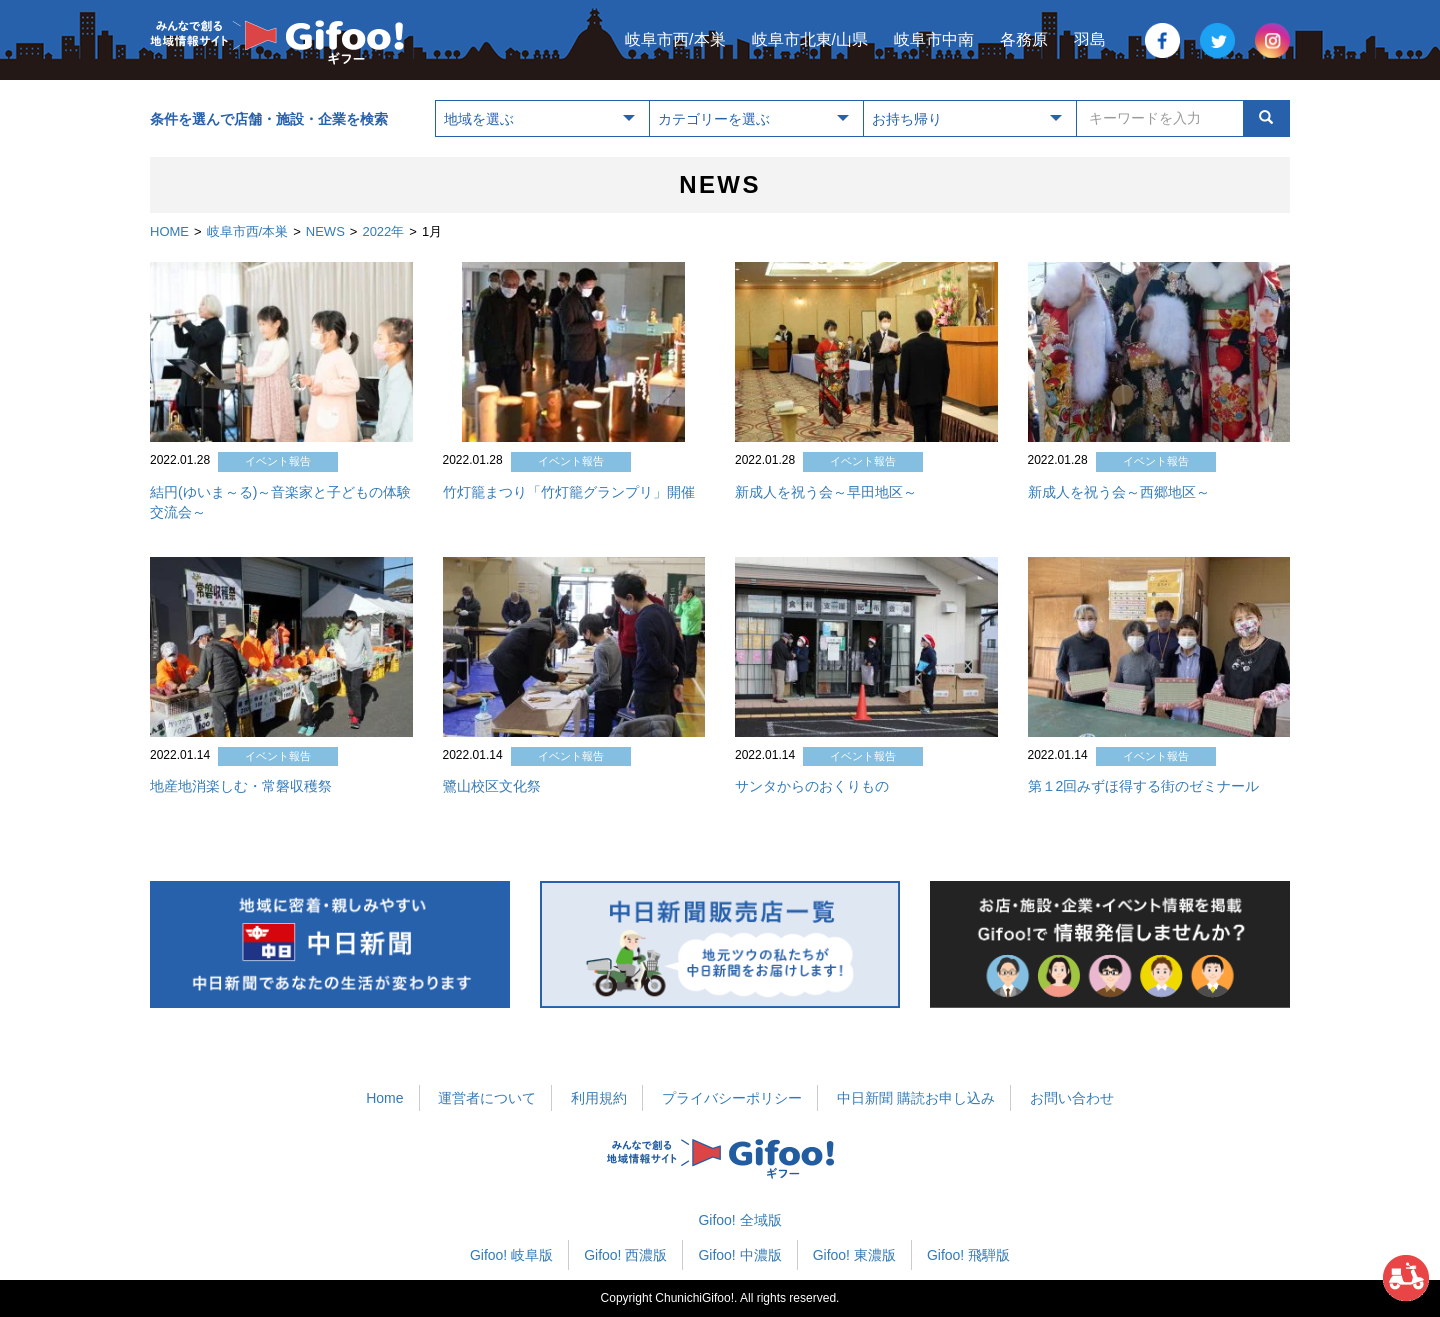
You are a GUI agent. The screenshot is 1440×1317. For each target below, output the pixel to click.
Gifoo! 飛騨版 (968, 1255)
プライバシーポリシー (732, 1098)
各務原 (1024, 39)
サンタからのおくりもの (812, 786)
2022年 (383, 231)
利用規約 (599, 1098)
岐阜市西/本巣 (675, 39)
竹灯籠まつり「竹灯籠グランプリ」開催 (569, 492)
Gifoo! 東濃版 (854, 1255)
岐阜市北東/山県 (810, 39)
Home (384, 1098)
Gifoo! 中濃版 (739, 1255)
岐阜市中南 (934, 39)
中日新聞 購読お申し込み (916, 1098)
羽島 (1090, 39)
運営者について (487, 1098)
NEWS (325, 231)
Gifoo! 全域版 (739, 1220)
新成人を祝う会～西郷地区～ (1119, 492)
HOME (169, 231)
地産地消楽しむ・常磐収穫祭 (241, 786)
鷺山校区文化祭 (492, 786)
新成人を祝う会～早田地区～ (826, 492)
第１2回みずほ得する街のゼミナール (1144, 786)
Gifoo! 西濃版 (625, 1255)
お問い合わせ (1072, 1098)
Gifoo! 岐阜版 (511, 1255)
